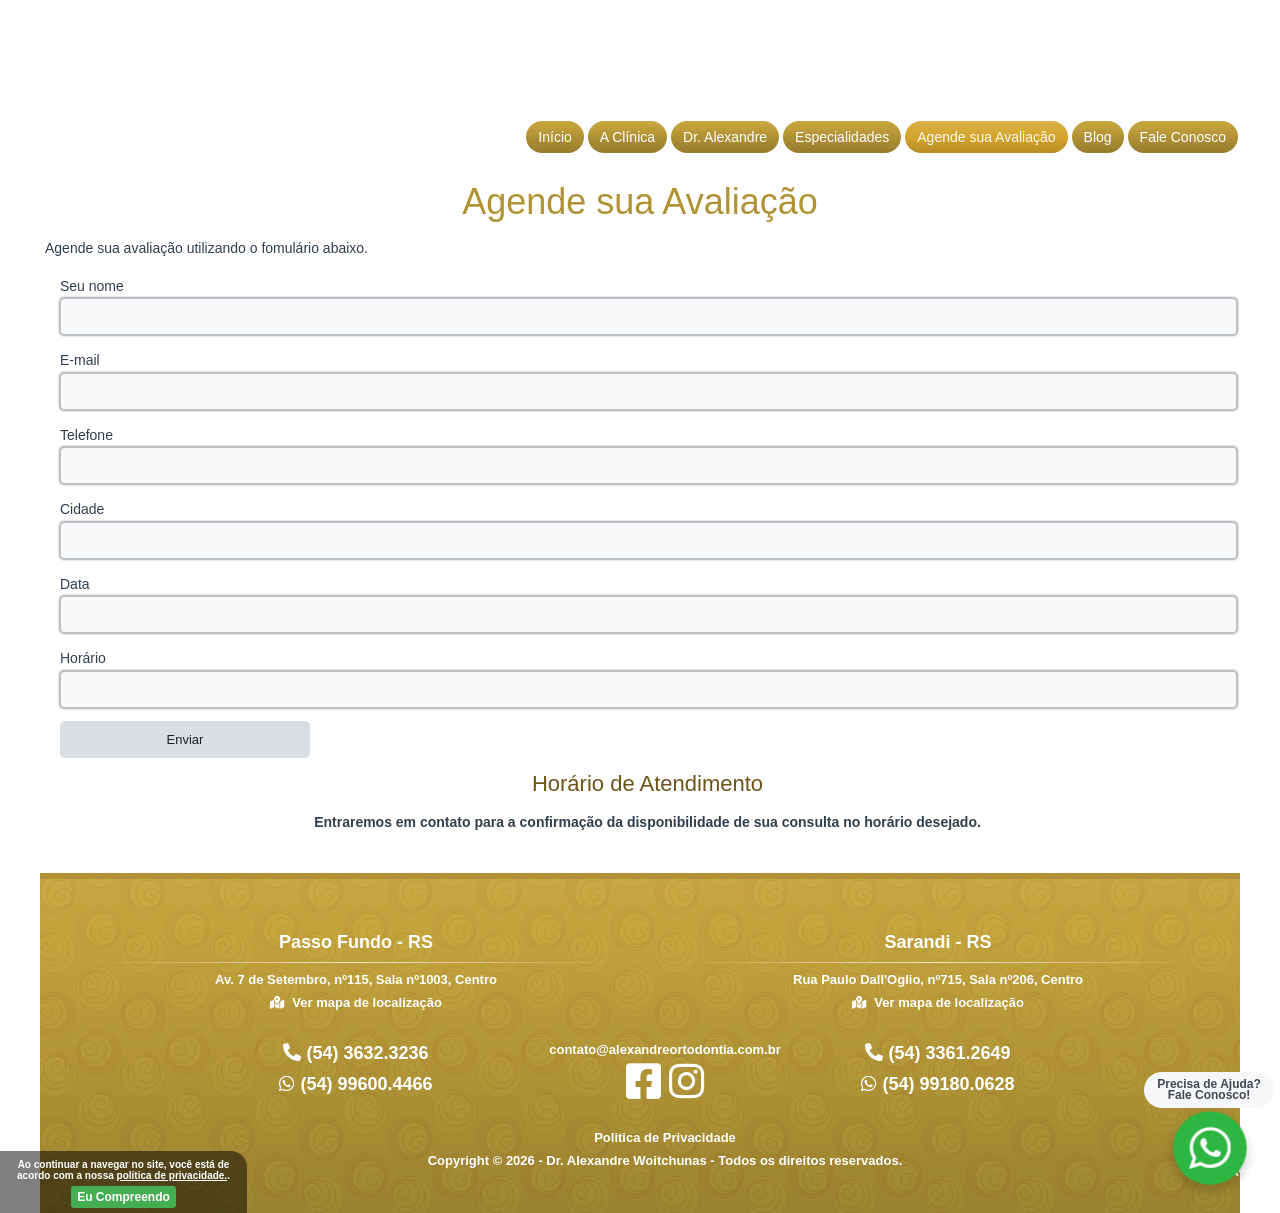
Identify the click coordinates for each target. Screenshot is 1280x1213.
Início (554, 137)
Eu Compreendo (123, 1197)
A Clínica (627, 137)
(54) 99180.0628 (945, 1084)
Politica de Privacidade (665, 1137)
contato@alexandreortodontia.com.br (665, 1049)
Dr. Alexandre (725, 137)
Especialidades (842, 137)
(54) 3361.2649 (946, 1053)
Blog (1098, 137)
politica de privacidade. (172, 1175)
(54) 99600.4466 (363, 1084)
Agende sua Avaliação (986, 137)
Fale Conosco (1183, 137)
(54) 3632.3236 (364, 1053)
